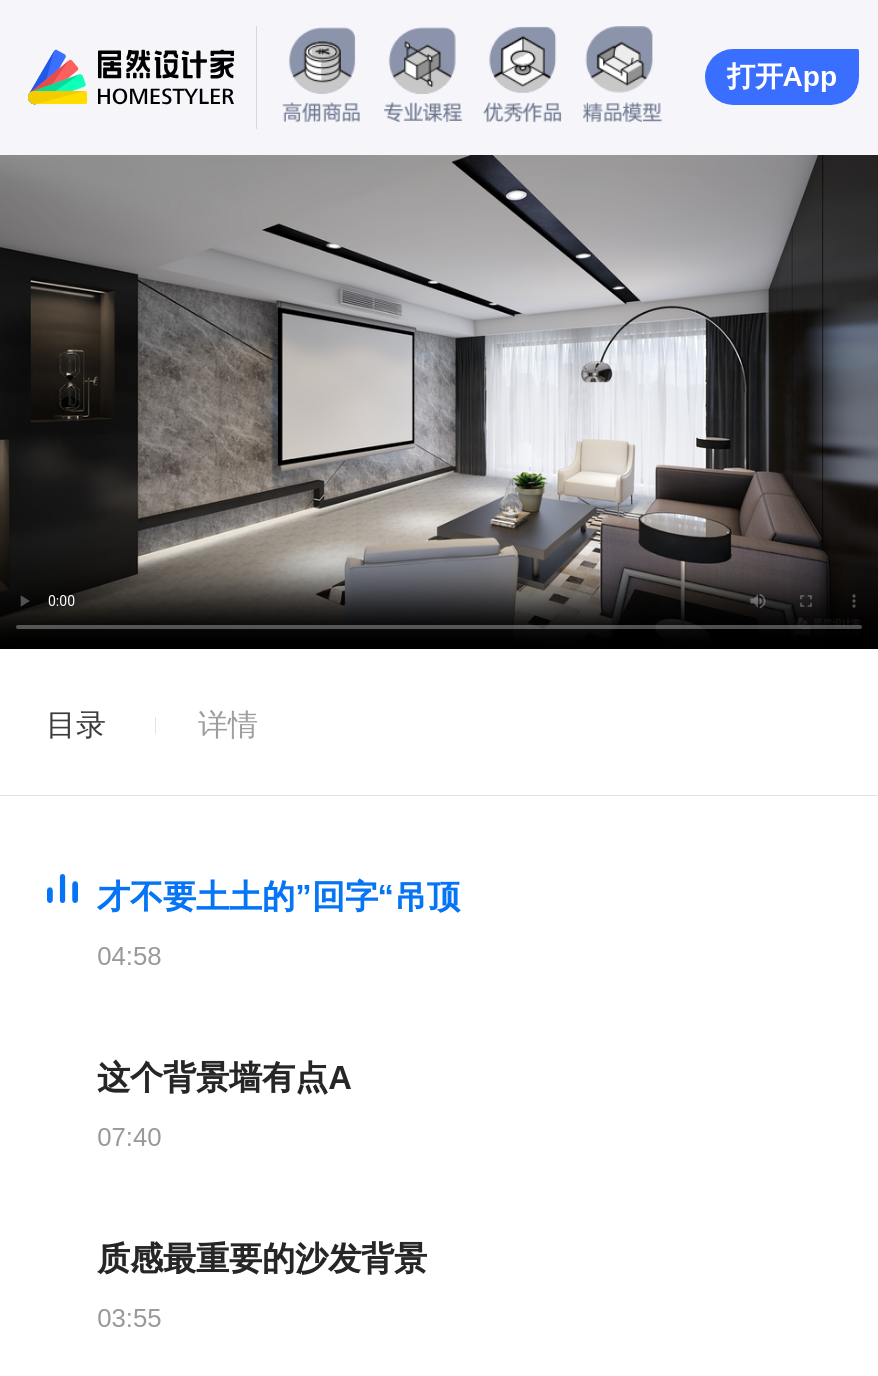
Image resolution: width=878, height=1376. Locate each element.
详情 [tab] (228, 724)
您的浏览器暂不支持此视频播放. (439, 402)
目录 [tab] (76, 724)
